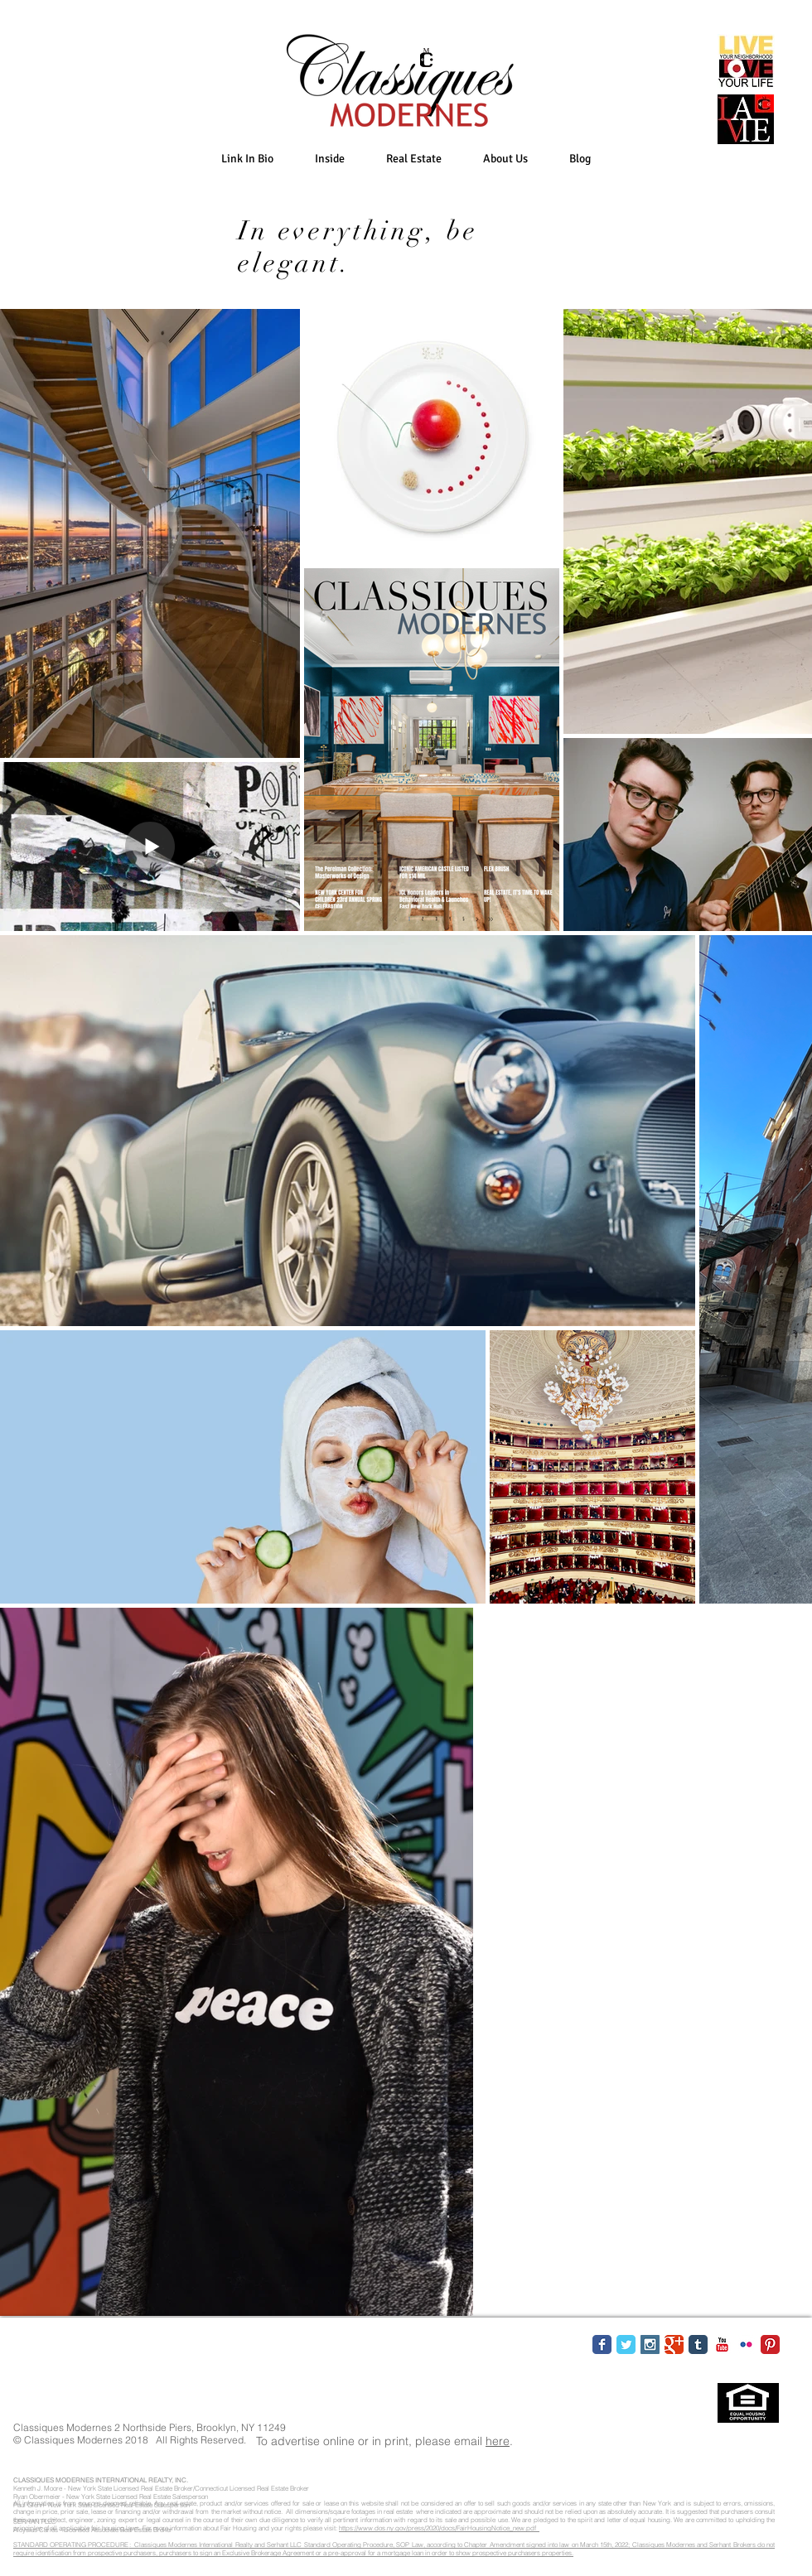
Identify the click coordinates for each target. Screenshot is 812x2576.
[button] (329, 158)
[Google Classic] (674, 2344)
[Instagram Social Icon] (650, 2344)
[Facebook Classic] (601, 2344)
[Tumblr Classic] (698, 2344)
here (498, 2441)
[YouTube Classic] (722, 2344)
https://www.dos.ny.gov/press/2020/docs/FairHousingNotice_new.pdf (439, 2528)
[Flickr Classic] (746, 2344)
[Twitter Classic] (626, 2344)
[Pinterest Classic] (770, 2344)
